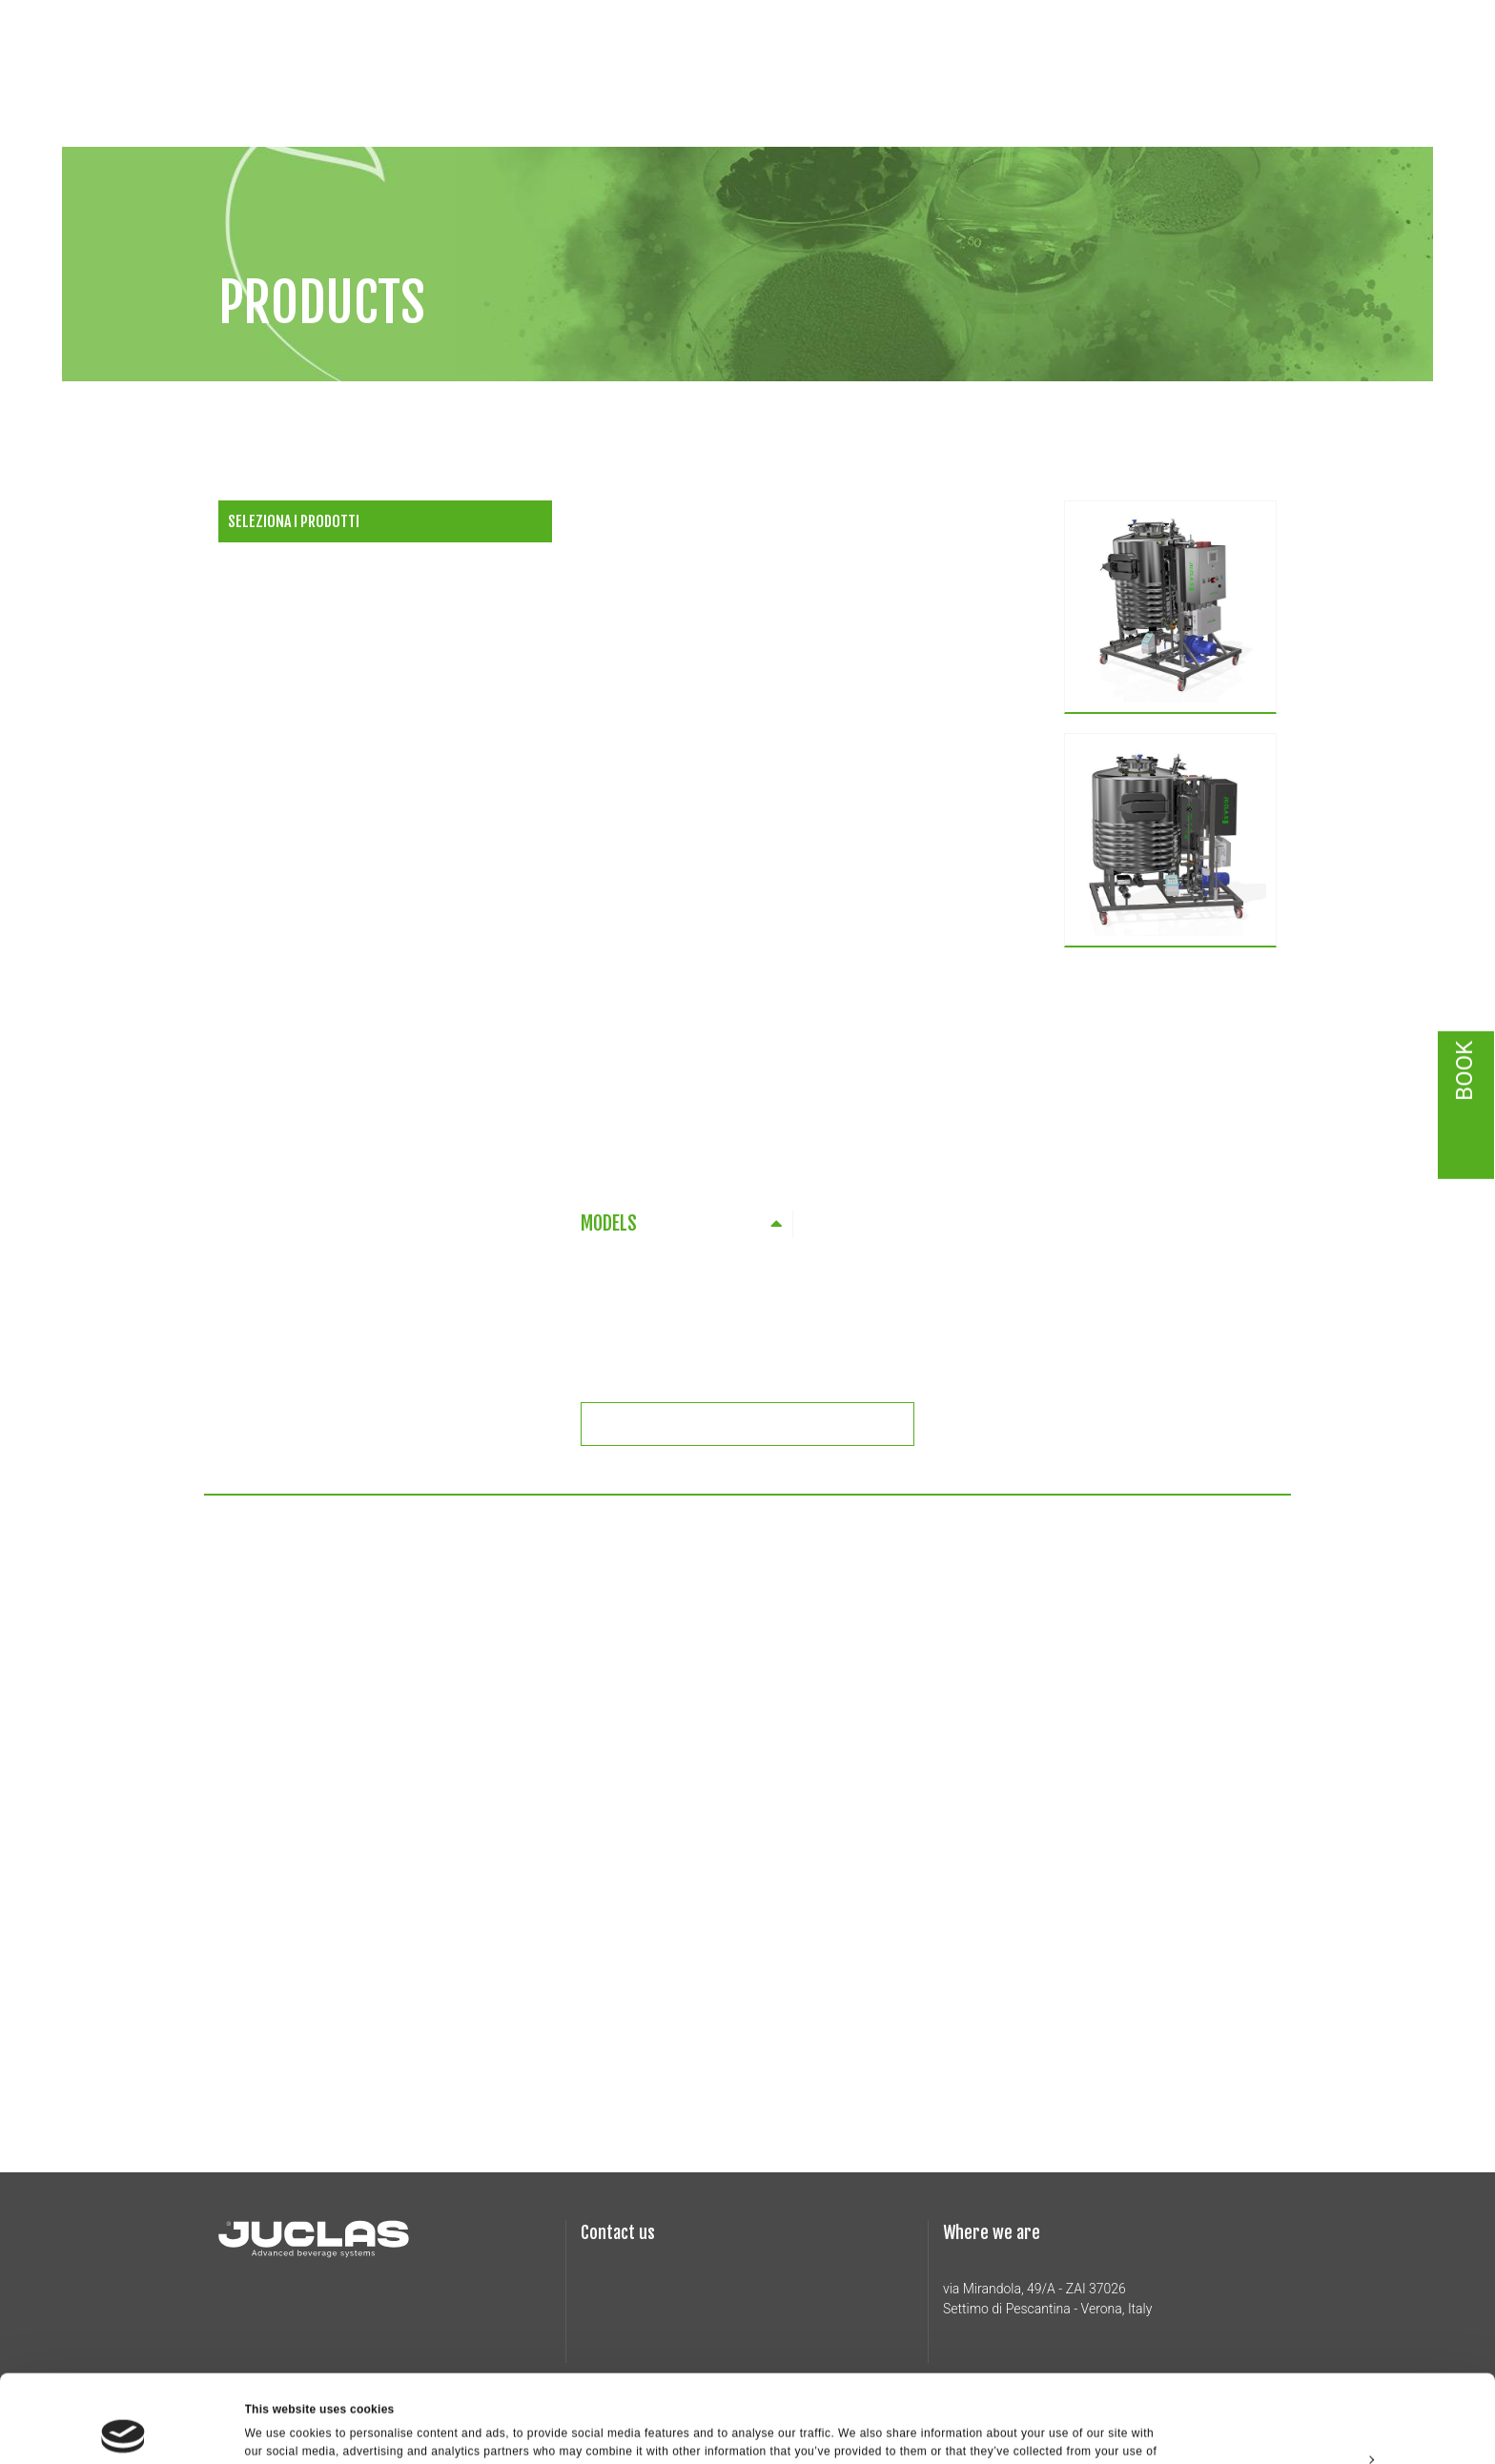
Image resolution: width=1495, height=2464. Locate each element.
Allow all (1336, 2332)
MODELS (609, 1223)
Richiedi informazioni (760, 1424)
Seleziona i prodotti (293, 521)
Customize (1337, 2376)
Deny (1335, 2420)
